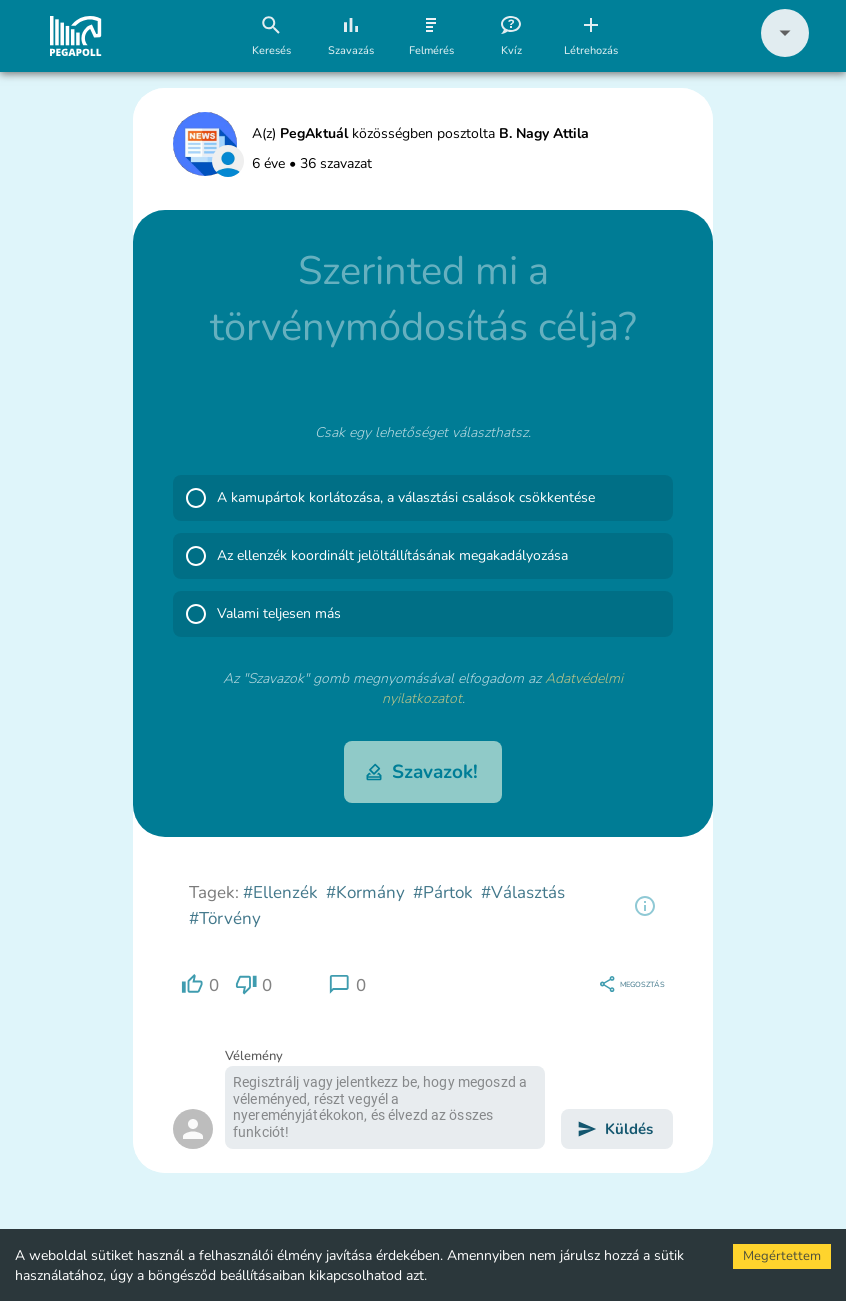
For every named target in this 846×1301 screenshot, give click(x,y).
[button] (785, 52)
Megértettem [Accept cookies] (782, 1256)
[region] (645, 906)
